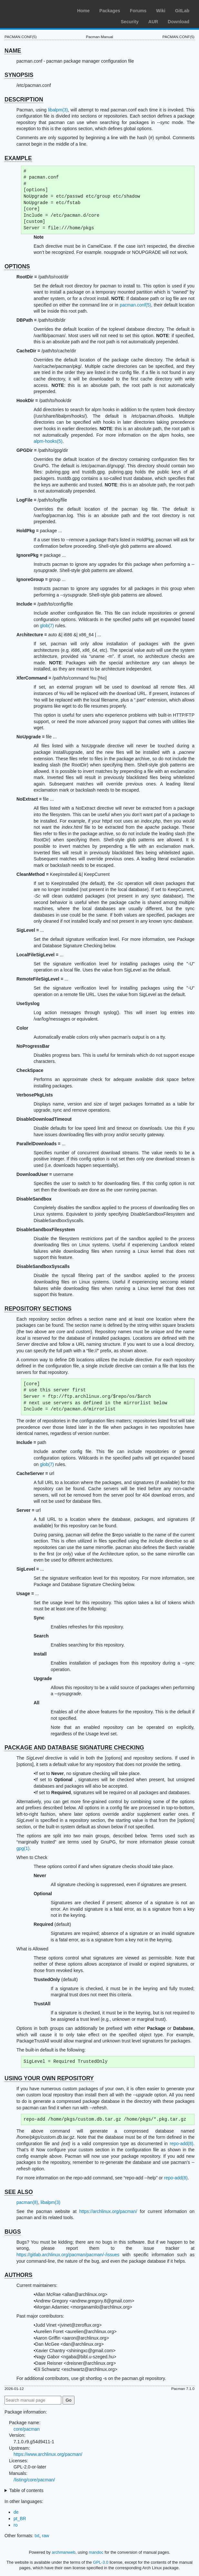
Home (83, 10)
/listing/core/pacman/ (34, 2479)
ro (15, 2525)
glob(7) (47, 625)
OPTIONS (17, 266)
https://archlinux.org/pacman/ (108, 2211)
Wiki (160, 10)
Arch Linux (35, 9)
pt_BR (20, 2518)
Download (178, 21)
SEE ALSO (19, 2192)
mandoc (96, 2552)
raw (45, 2535)
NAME (13, 50)
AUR (153, 21)
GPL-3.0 (100, 2562)
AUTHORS (19, 2275)
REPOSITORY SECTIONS (38, 1308)
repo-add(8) (181, 2143)
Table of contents (26, 2490)
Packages (109, 10)
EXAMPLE (18, 158)
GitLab (182, 10)
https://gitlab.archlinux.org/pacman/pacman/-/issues (67, 2254)
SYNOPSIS (19, 75)
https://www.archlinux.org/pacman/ (48, 2454)
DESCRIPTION (24, 99)
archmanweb (63, 2552)
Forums (138, 10)
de (16, 2512)
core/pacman (27, 2429)
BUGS (13, 2231)
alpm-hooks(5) (48, 441)
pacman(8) (27, 2202)
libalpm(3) (58, 109)
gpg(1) (22, 1848)
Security (130, 21)
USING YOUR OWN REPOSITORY (49, 2078)
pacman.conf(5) (135, 304)
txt (37, 2535)
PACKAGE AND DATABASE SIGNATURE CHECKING (74, 1747)
